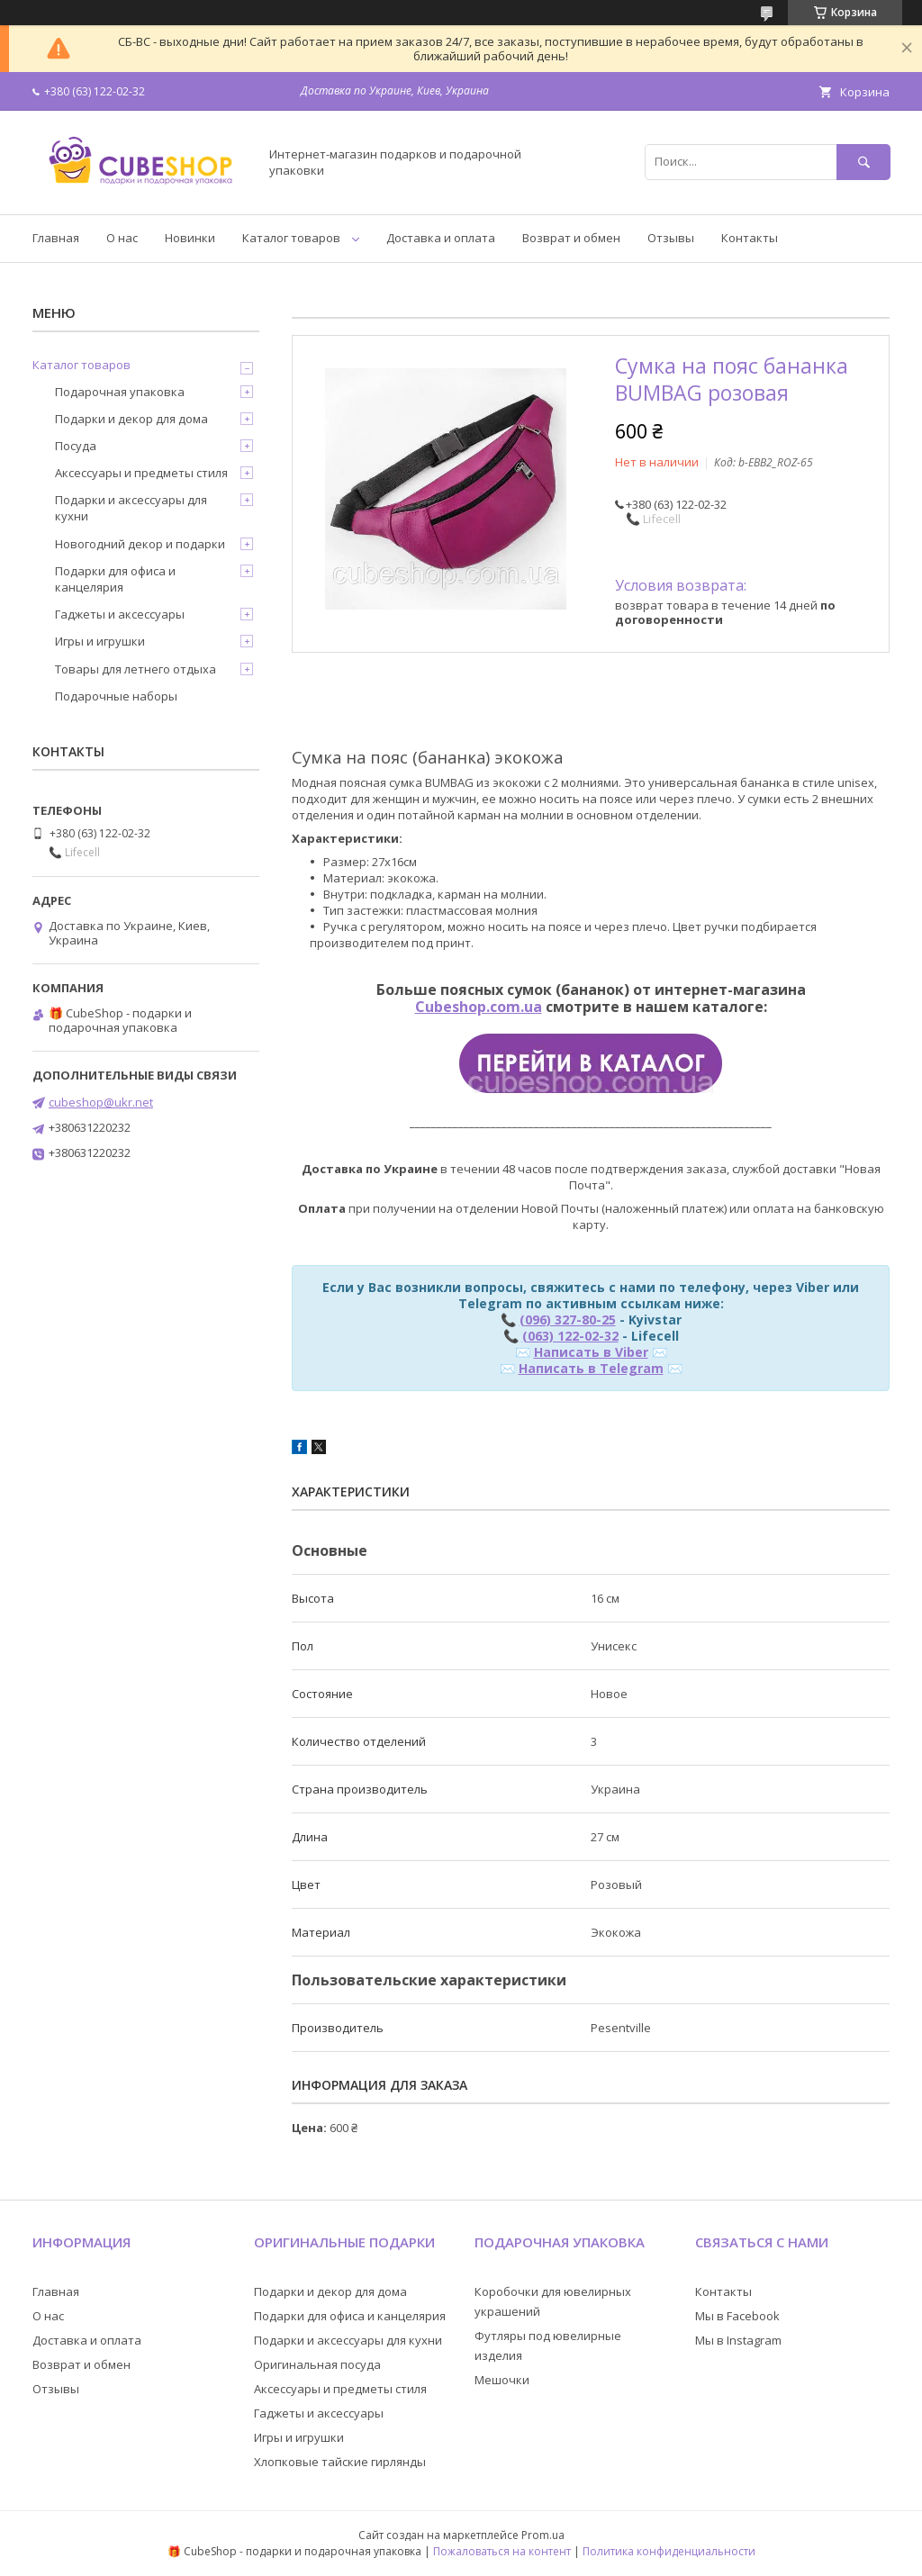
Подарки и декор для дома (131, 419)
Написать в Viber (591, 1351)
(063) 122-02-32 (570, 1335)
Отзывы (670, 238)
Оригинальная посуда (317, 2364)
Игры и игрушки (100, 641)
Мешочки (502, 2380)
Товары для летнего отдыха (135, 669)
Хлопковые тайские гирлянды (340, 2462)
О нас (122, 238)
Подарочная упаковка (120, 392)
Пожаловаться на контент (502, 2551)
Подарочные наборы (116, 696)
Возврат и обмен (571, 238)
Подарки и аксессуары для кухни (131, 508)
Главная (55, 238)
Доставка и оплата (440, 238)
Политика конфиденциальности (669, 2551)
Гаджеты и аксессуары (120, 614)
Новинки (190, 238)
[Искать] (863, 161)
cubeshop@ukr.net (101, 1102)
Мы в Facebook (737, 2316)
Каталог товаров (291, 238)
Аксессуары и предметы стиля (141, 473)
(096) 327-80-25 (568, 1319)
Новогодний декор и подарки (140, 544)
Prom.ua (543, 2535)
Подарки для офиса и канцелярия (115, 579)
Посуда (75, 446)
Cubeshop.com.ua (478, 1007)
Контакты (749, 238)
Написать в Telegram (591, 1368)
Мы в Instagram (738, 2340)
